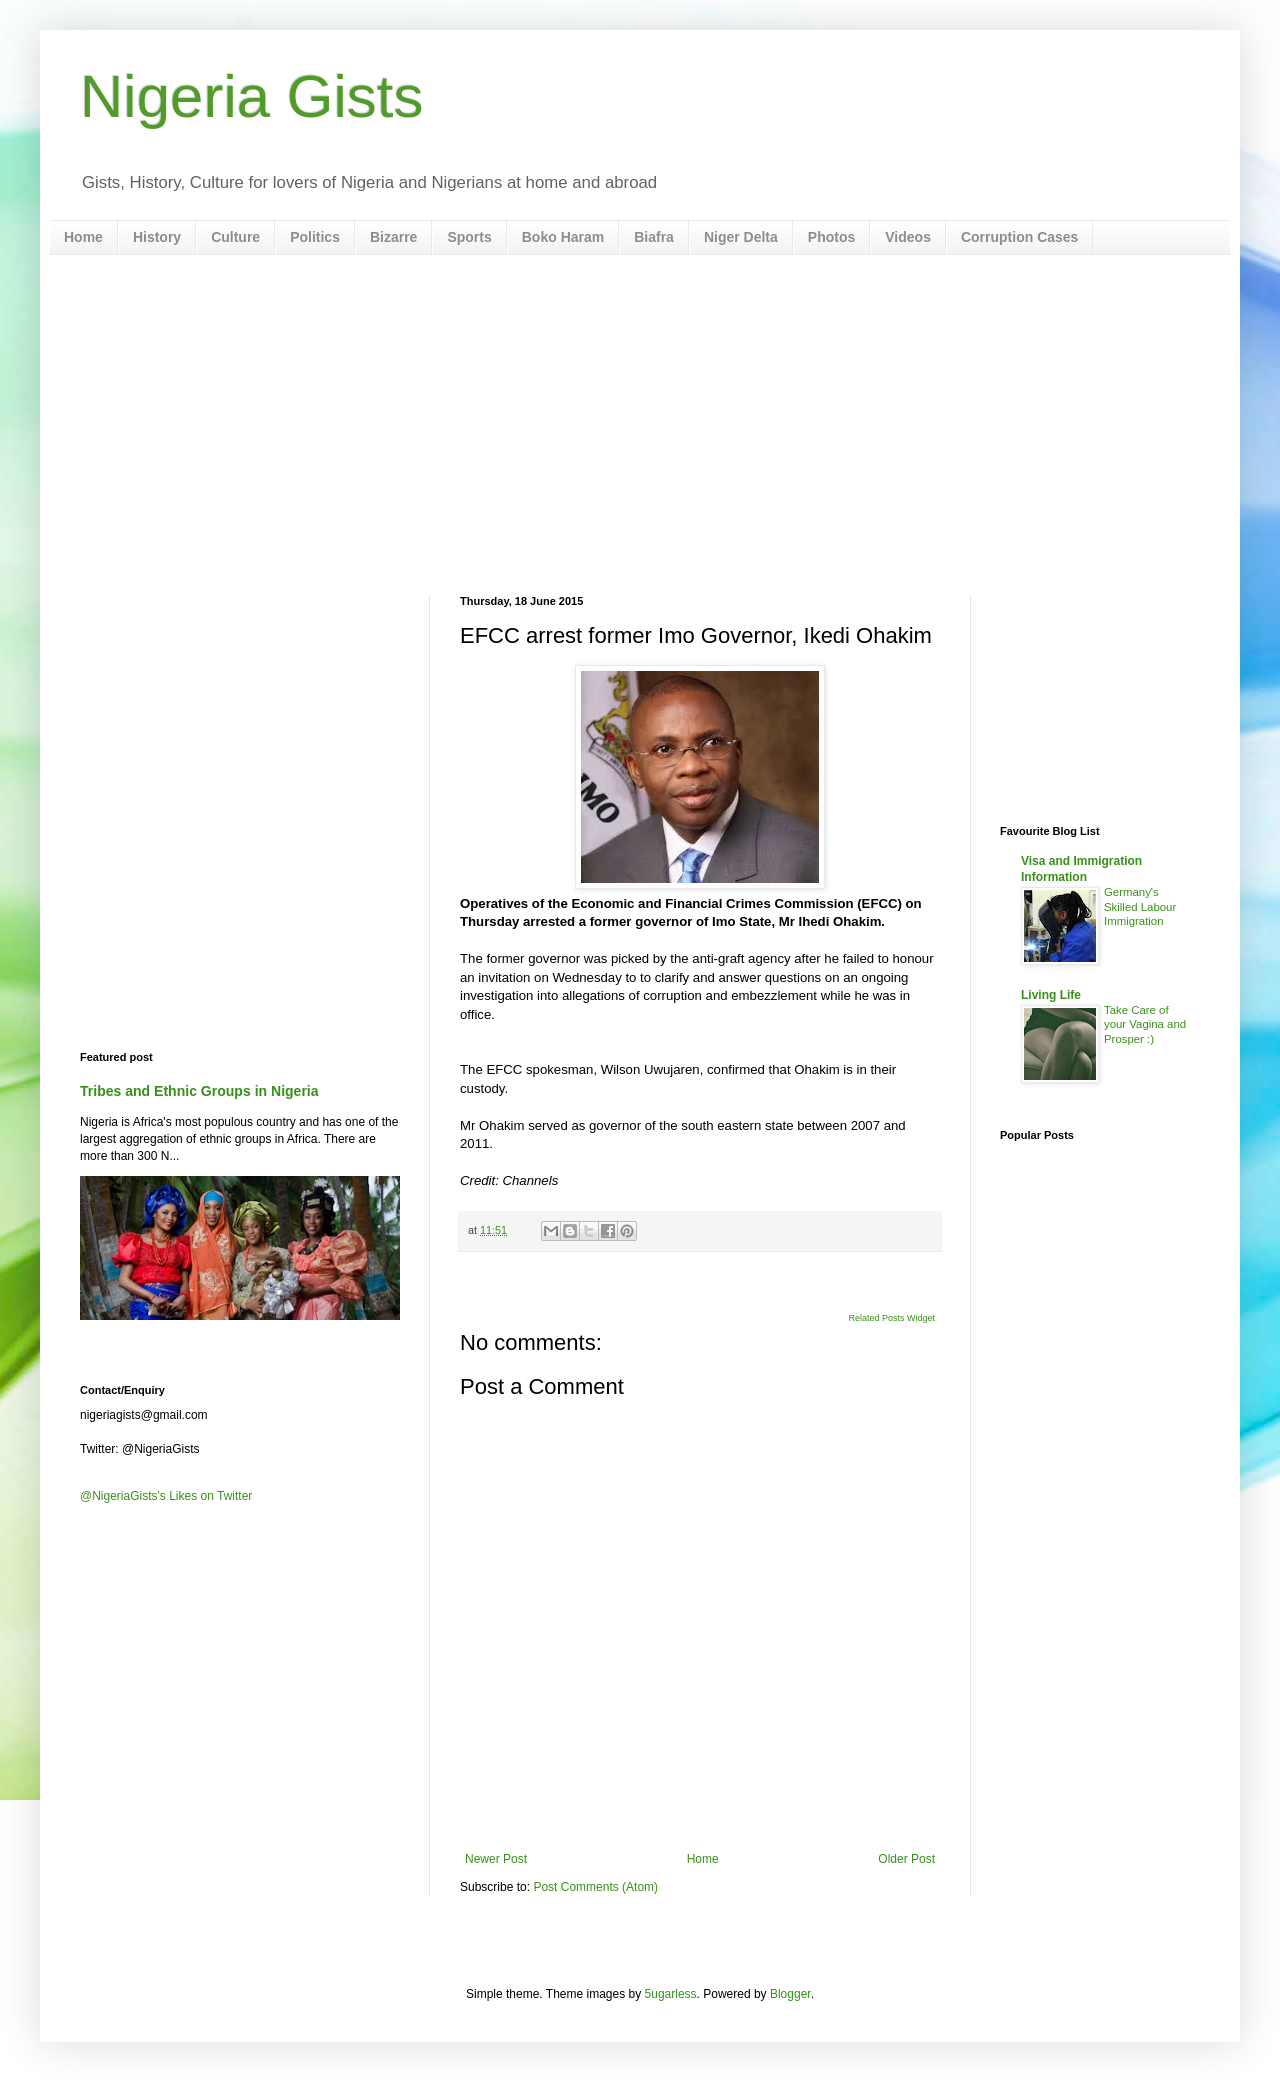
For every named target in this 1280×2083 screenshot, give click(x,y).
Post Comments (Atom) (595, 1887)
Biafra (654, 237)
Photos (831, 237)
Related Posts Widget (891, 1318)
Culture (235, 237)
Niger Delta (741, 237)
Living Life (1051, 995)
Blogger (790, 1994)
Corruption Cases (1019, 237)
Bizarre (393, 237)
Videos (908, 237)
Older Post (906, 1859)
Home (83, 237)
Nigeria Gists (251, 96)
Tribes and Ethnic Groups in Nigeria (199, 1091)
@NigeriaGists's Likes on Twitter (166, 1496)
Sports (469, 237)
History (157, 237)
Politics (315, 237)
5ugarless (671, 1994)
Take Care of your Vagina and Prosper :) (1145, 1025)
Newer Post (496, 1859)
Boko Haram (563, 237)
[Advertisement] (640, 425)
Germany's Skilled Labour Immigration (1140, 907)
